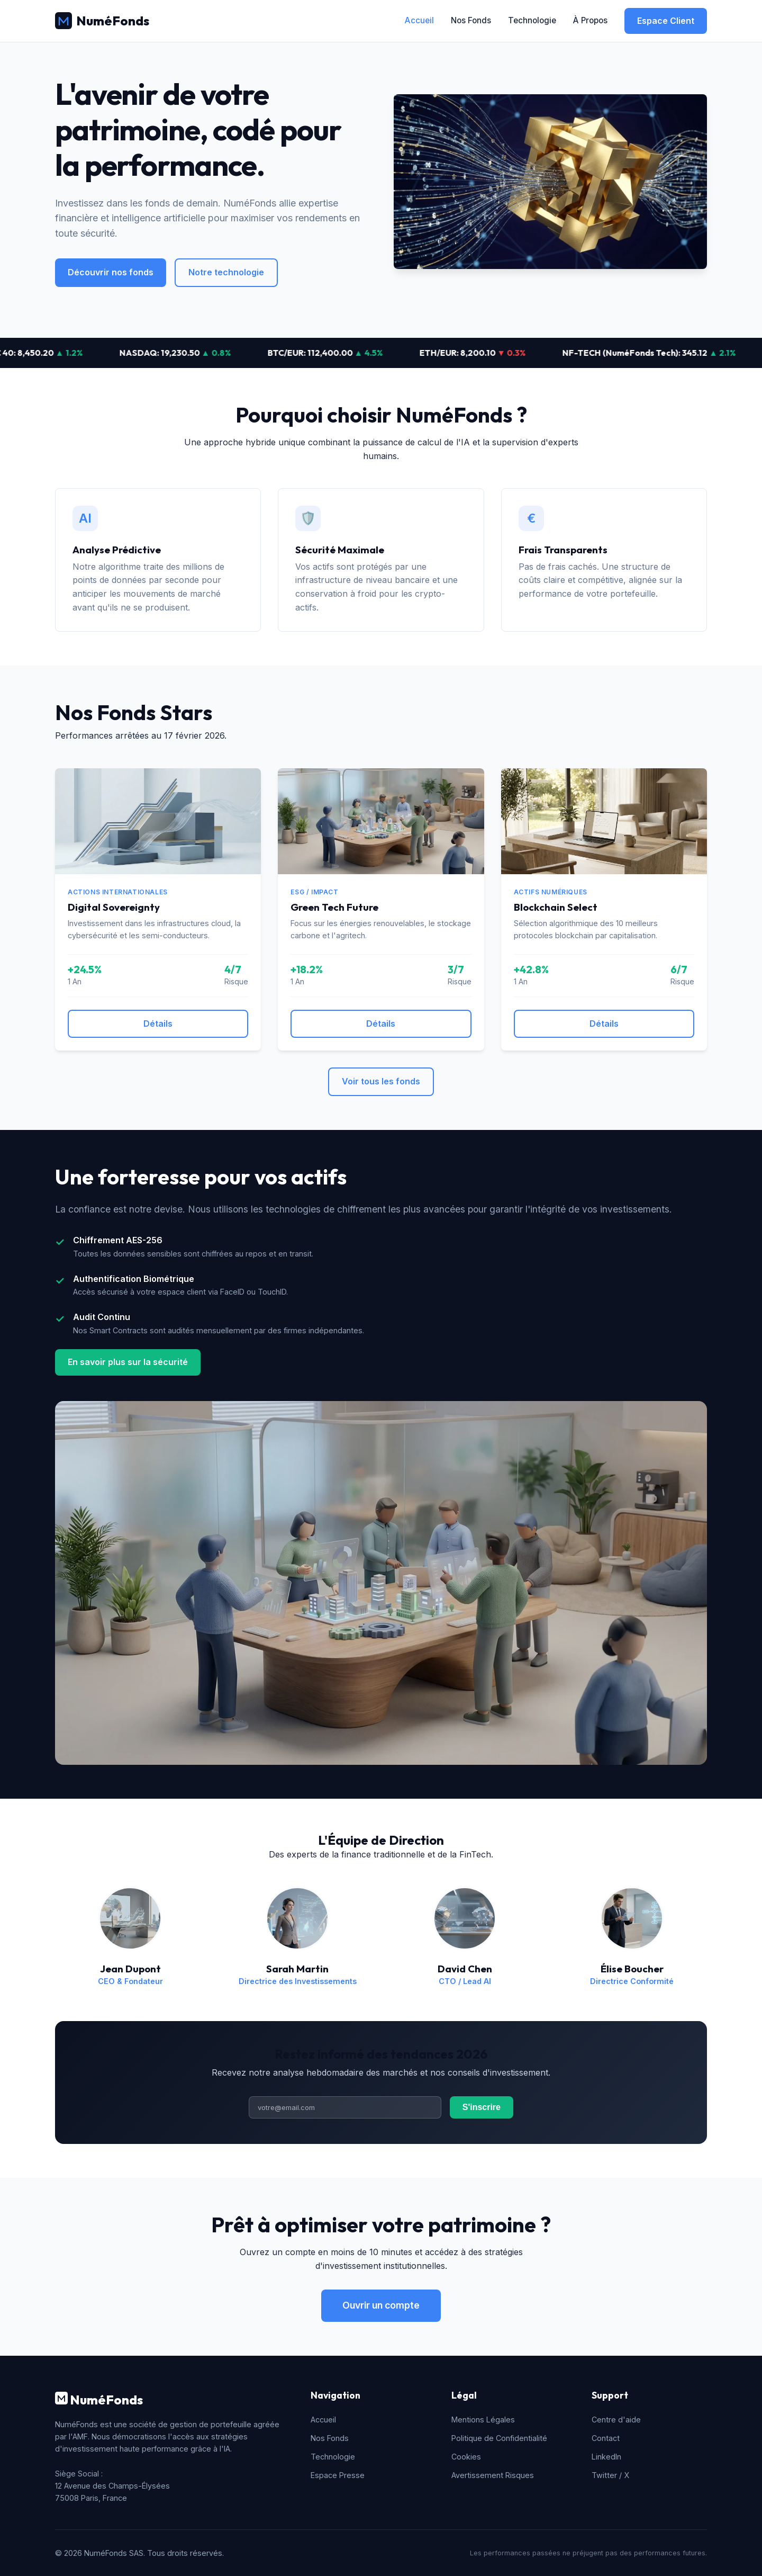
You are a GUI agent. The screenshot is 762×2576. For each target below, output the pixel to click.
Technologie (532, 20)
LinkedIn (606, 2456)
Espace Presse (338, 2475)
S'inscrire (481, 2107)
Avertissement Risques (492, 2475)
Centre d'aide (616, 2419)
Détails (158, 1023)
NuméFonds (102, 20)
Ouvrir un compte (381, 2305)
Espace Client (665, 20)
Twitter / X (610, 2475)
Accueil (419, 20)
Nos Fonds (471, 20)
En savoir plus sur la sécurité (128, 1362)
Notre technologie (226, 272)
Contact (606, 2438)
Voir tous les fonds (381, 1081)
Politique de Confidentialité (499, 2438)
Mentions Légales (483, 2419)
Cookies (466, 2456)
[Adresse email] (345, 2107)
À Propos (590, 20)
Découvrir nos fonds (110, 272)
